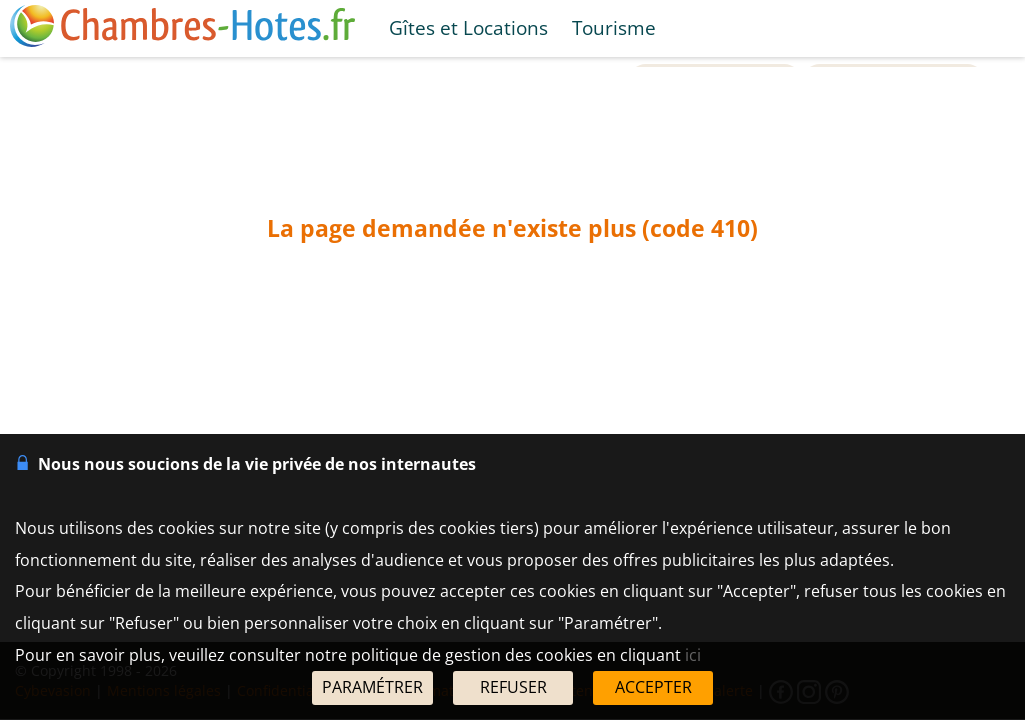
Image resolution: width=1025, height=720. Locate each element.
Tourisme (614, 27)
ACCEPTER (653, 687)
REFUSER (513, 687)
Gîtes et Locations (468, 27)
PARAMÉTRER (372, 687)
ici (693, 655)
